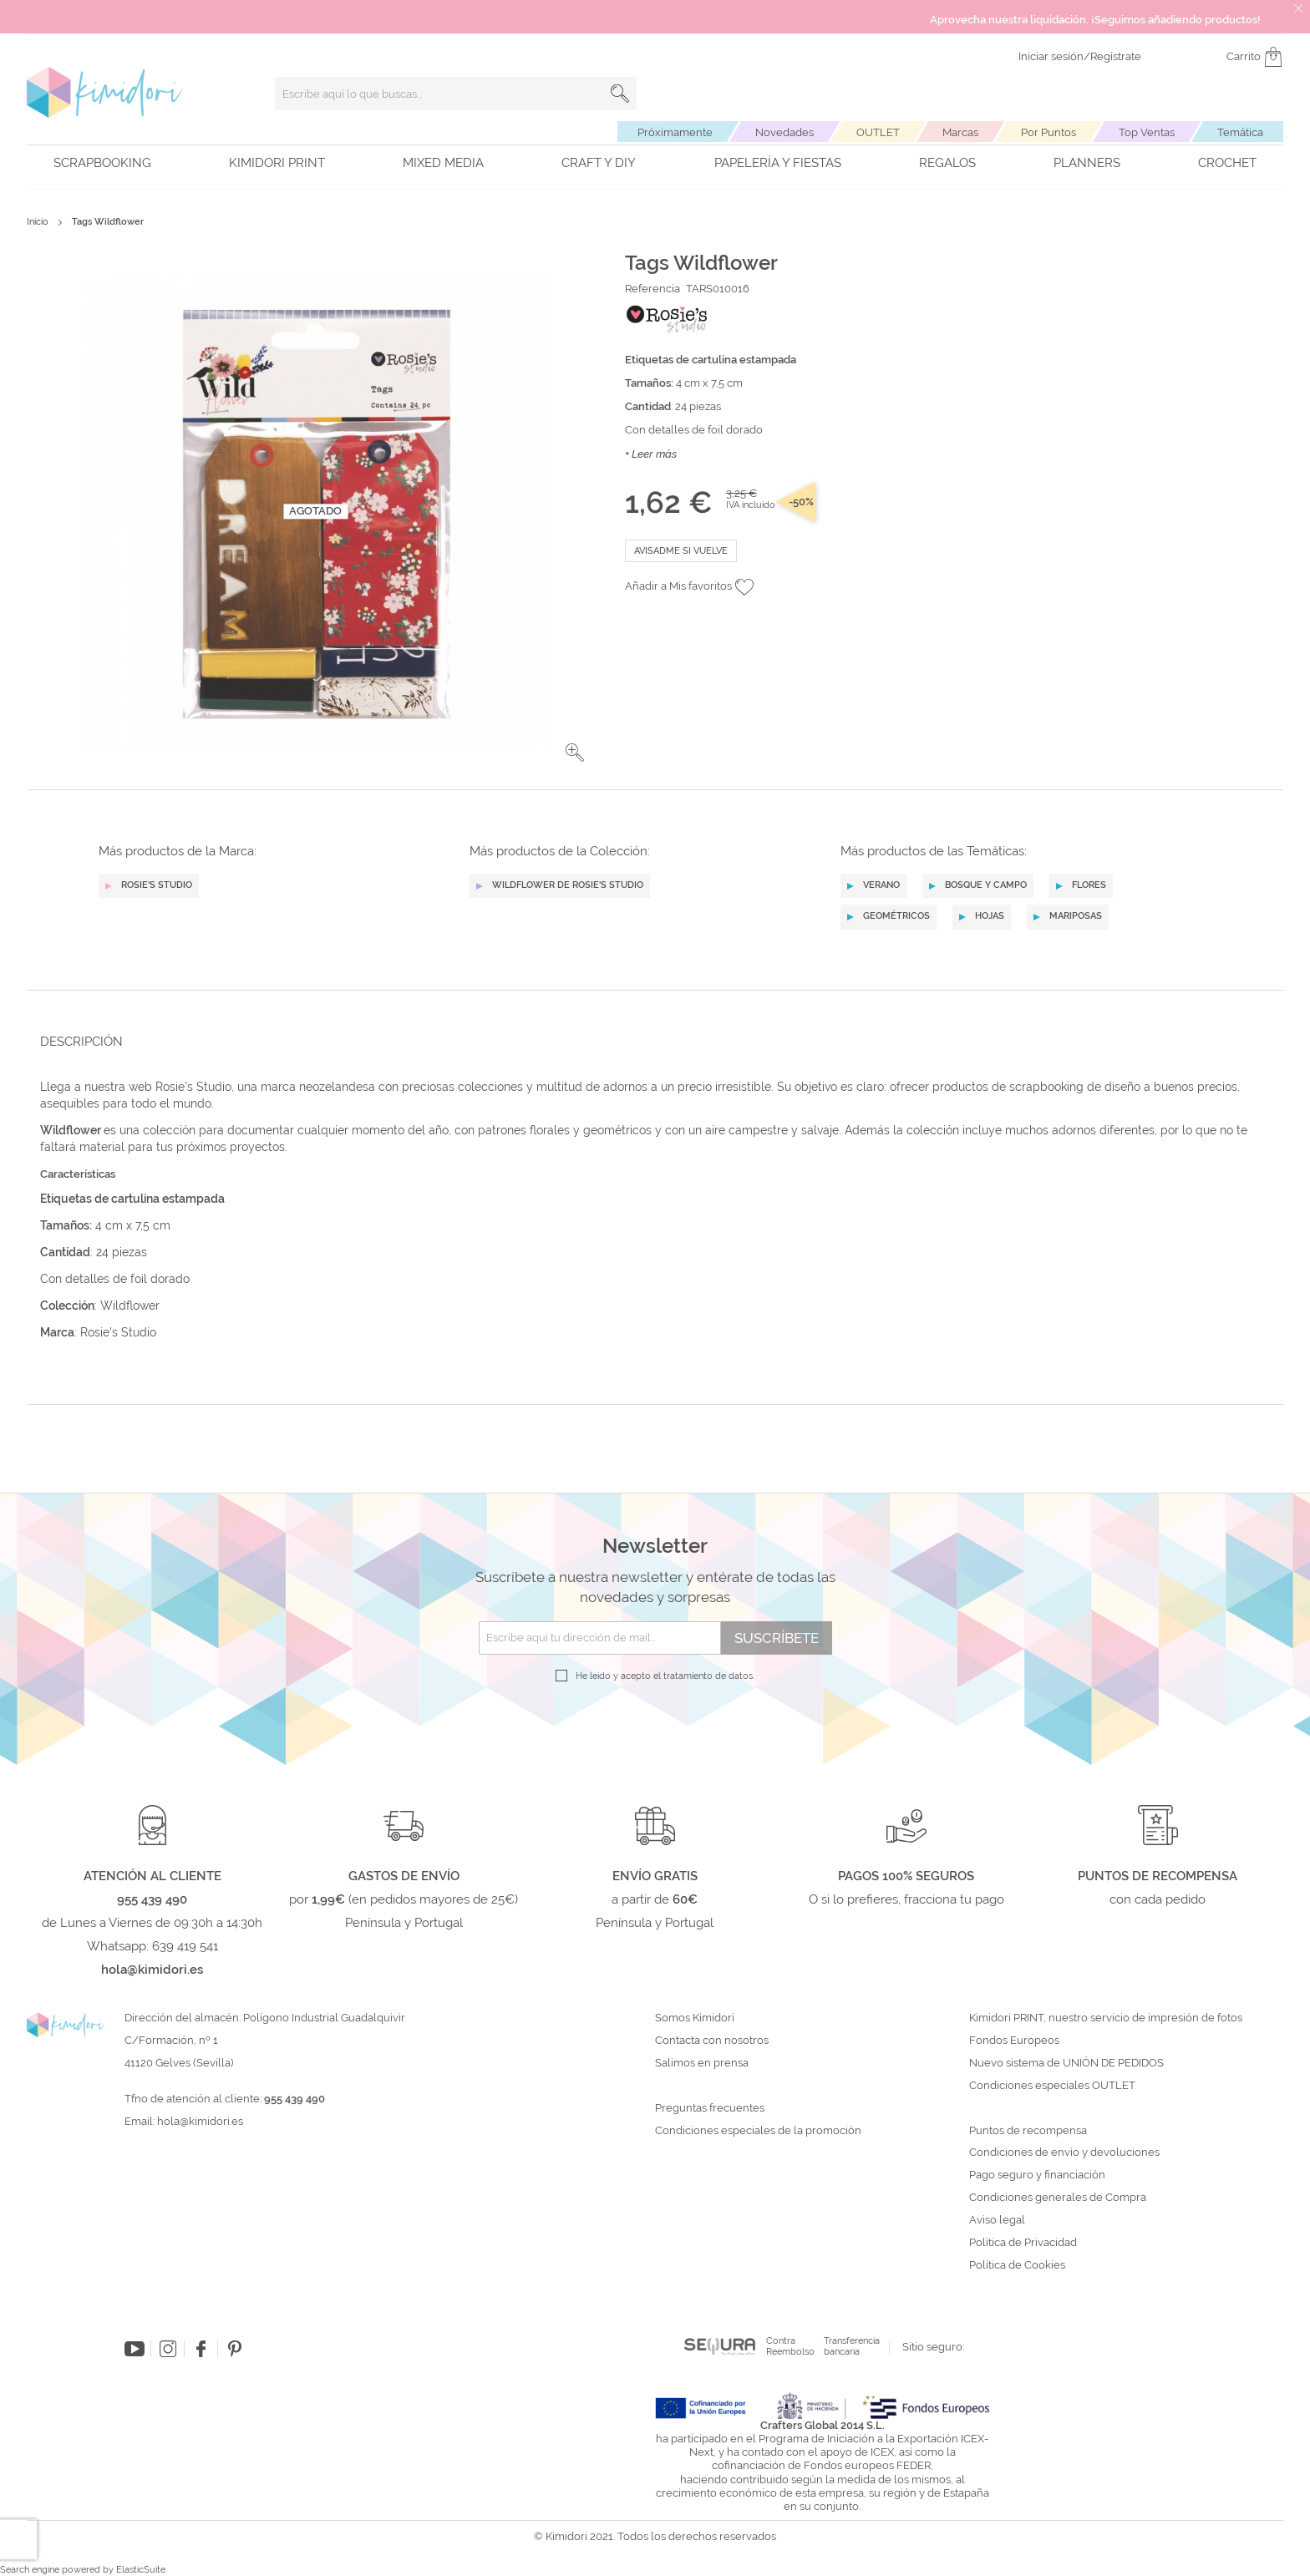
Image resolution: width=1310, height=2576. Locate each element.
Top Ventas (1147, 132)
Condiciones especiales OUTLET (1052, 2086)
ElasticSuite (140, 2569)
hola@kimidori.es (200, 2121)
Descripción (81, 1041)
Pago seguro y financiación (1037, 2175)
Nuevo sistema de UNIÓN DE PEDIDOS (1066, 2063)
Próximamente (675, 132)
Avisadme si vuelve (681, 550)
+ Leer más (651, 454)
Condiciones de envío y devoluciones (1064, 2152)
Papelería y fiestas (777, 162)
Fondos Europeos (1014, 2040)
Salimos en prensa (702, 2063)
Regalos (947, 162)
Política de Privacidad (1023, 2243)
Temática (1240, 132)
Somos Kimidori (694, 2018)
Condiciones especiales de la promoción (759, 2131)
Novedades (784, 132)
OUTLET (878, 132)
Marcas (960, 132)
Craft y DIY (598, 162)
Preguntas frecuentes (709, 2108)
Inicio (37, 221)
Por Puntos (1048, 132)
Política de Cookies (1017, 2265)
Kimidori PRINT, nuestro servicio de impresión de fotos (1105, 2018)
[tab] (650, 1041)
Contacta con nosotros (712, 2040)
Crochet (1227, 162)
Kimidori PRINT (277, 162)
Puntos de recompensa (1028, 2131)
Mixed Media (443, 162)
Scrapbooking (102, 162)
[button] (575, 753)
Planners (1087, 162)
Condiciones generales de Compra (1057, 2197)
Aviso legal (997, 2220)
